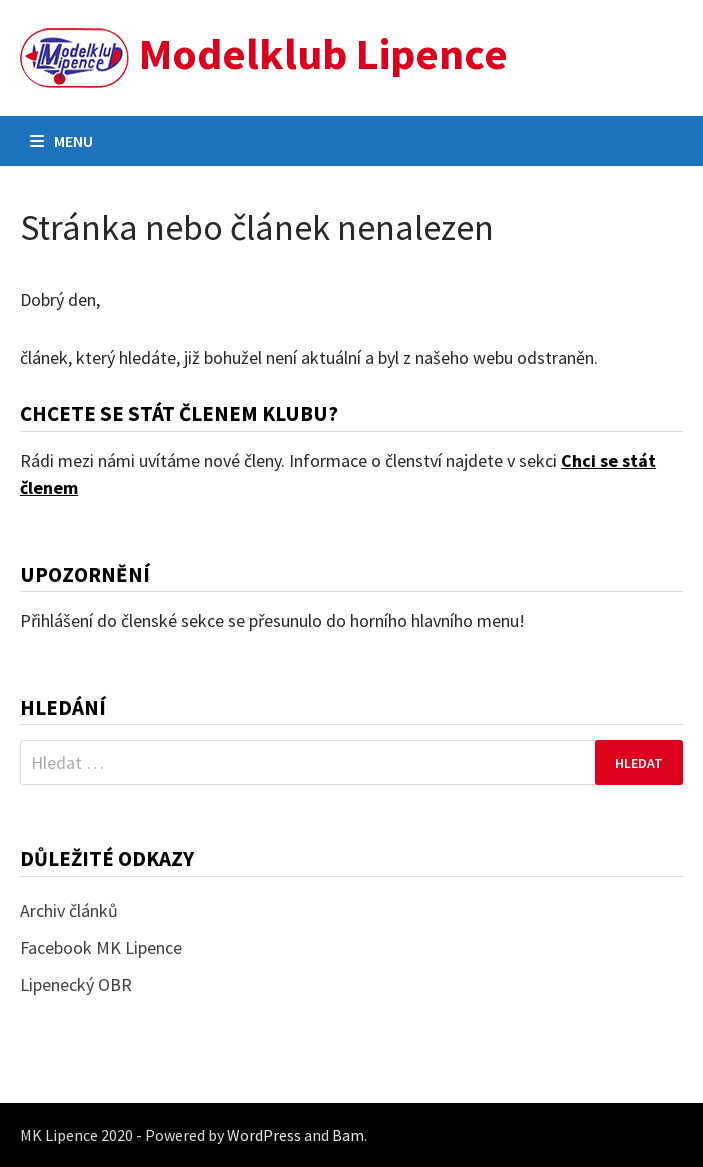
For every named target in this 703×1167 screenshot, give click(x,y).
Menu (61, 141)
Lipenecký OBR (76, 984)
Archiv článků (69, 910)
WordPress (264, 1135)
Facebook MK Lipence (101, 947)
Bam (348, 1135)
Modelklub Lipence (323, 53)
